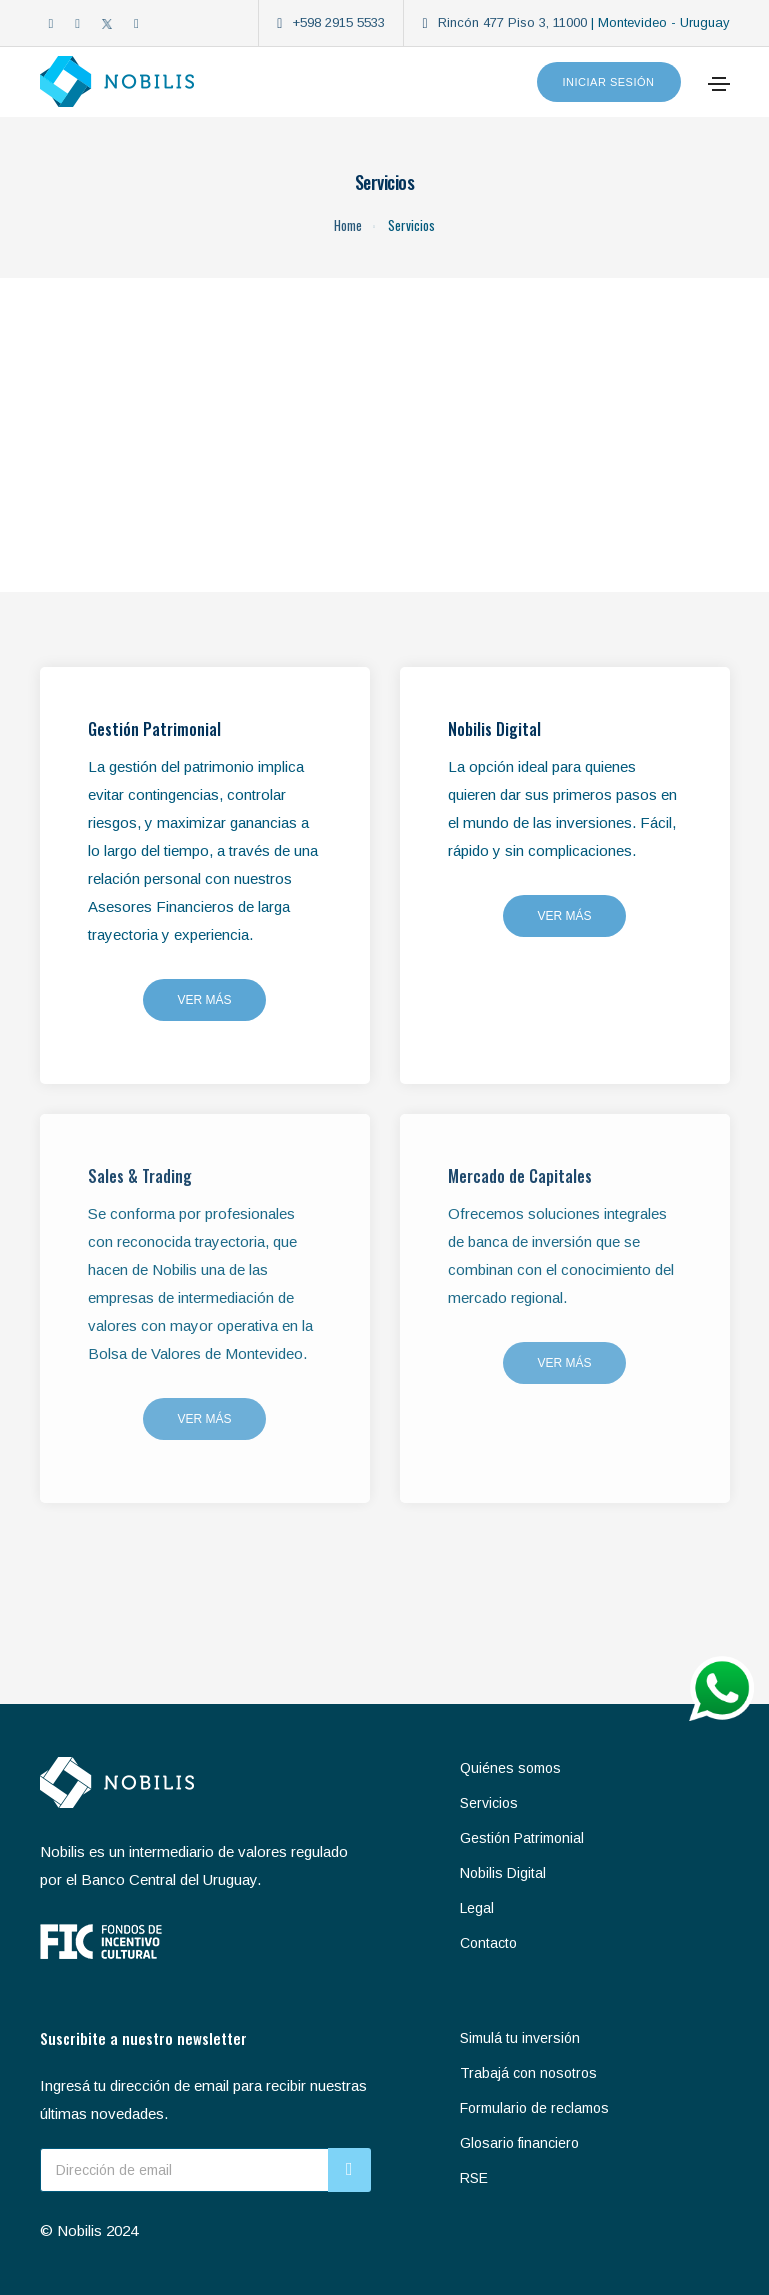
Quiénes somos (510, 1768)
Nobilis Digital (503, 1873)
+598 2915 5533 (338, 22)
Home (348, 225)
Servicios (489, 1803)
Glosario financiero (519, 2143)
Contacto (488, 1943)
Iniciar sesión (609, 82)
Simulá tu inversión (520, 2038)
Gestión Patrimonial (522, 1838)
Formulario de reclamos (534, 2108)
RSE (474, 2178)
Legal (477, 1908)
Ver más (204, 1000)
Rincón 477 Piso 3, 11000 (512, 22)
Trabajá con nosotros (528, 2073)
